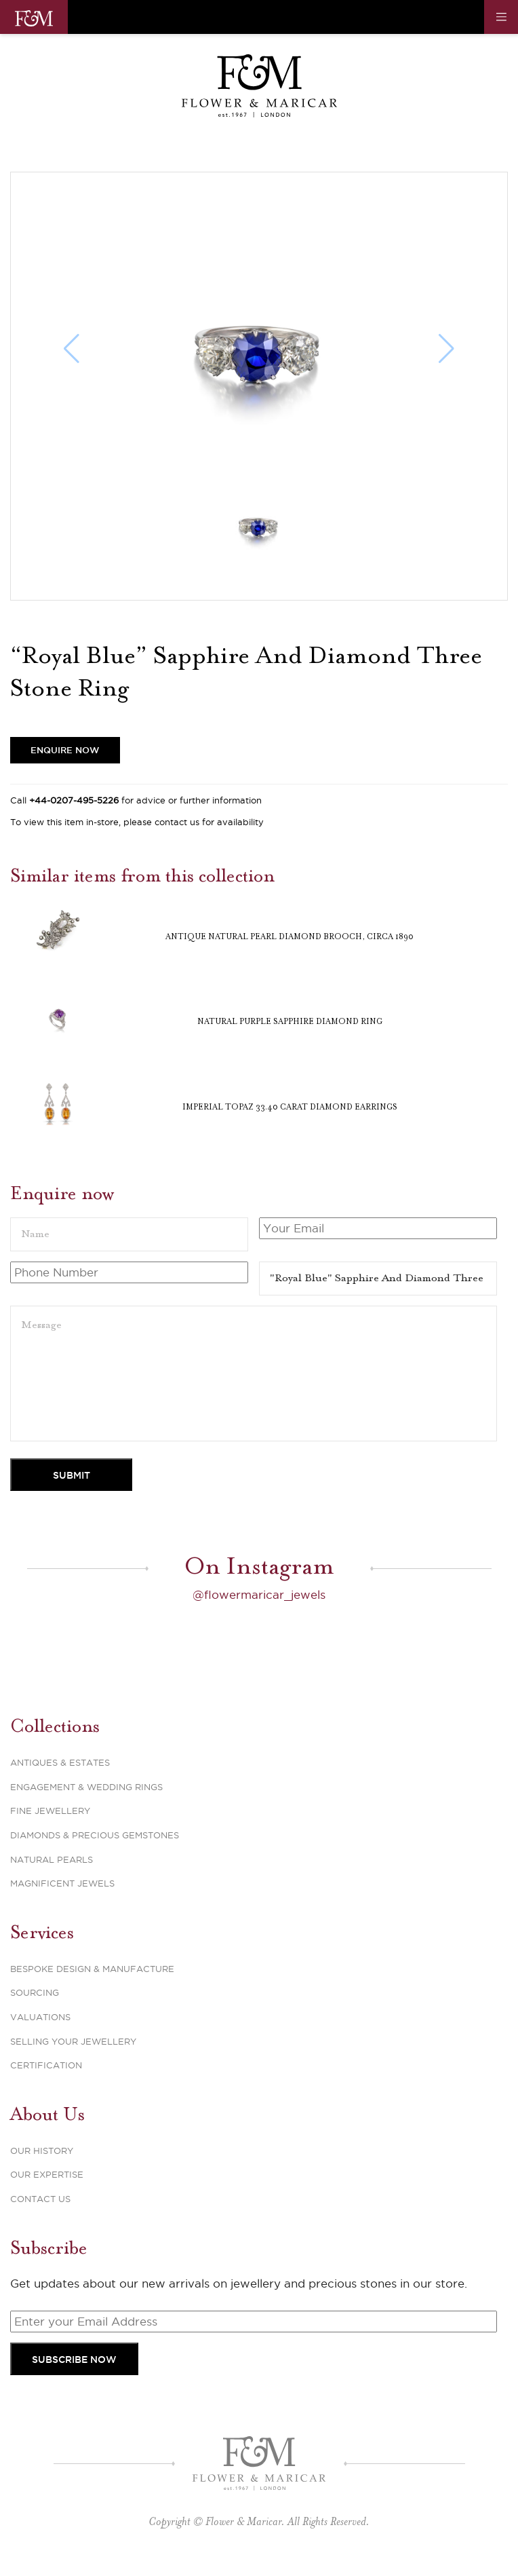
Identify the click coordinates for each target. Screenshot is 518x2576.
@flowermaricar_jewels (259, 1595)
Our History (41, 2150)
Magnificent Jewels (62, 1883)
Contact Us (40, 2198)
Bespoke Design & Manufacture (92, 1968)
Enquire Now (65, 750)
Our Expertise (46, 2174)
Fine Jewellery (50, 1810)
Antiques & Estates (60, 1762)
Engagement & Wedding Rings (86, 1787)
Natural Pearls (51, 1859)
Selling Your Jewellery (73, 2041)
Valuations (40, 2017)
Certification (46, 2065)
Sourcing (34, 1992)
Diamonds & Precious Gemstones (94, 1835)
